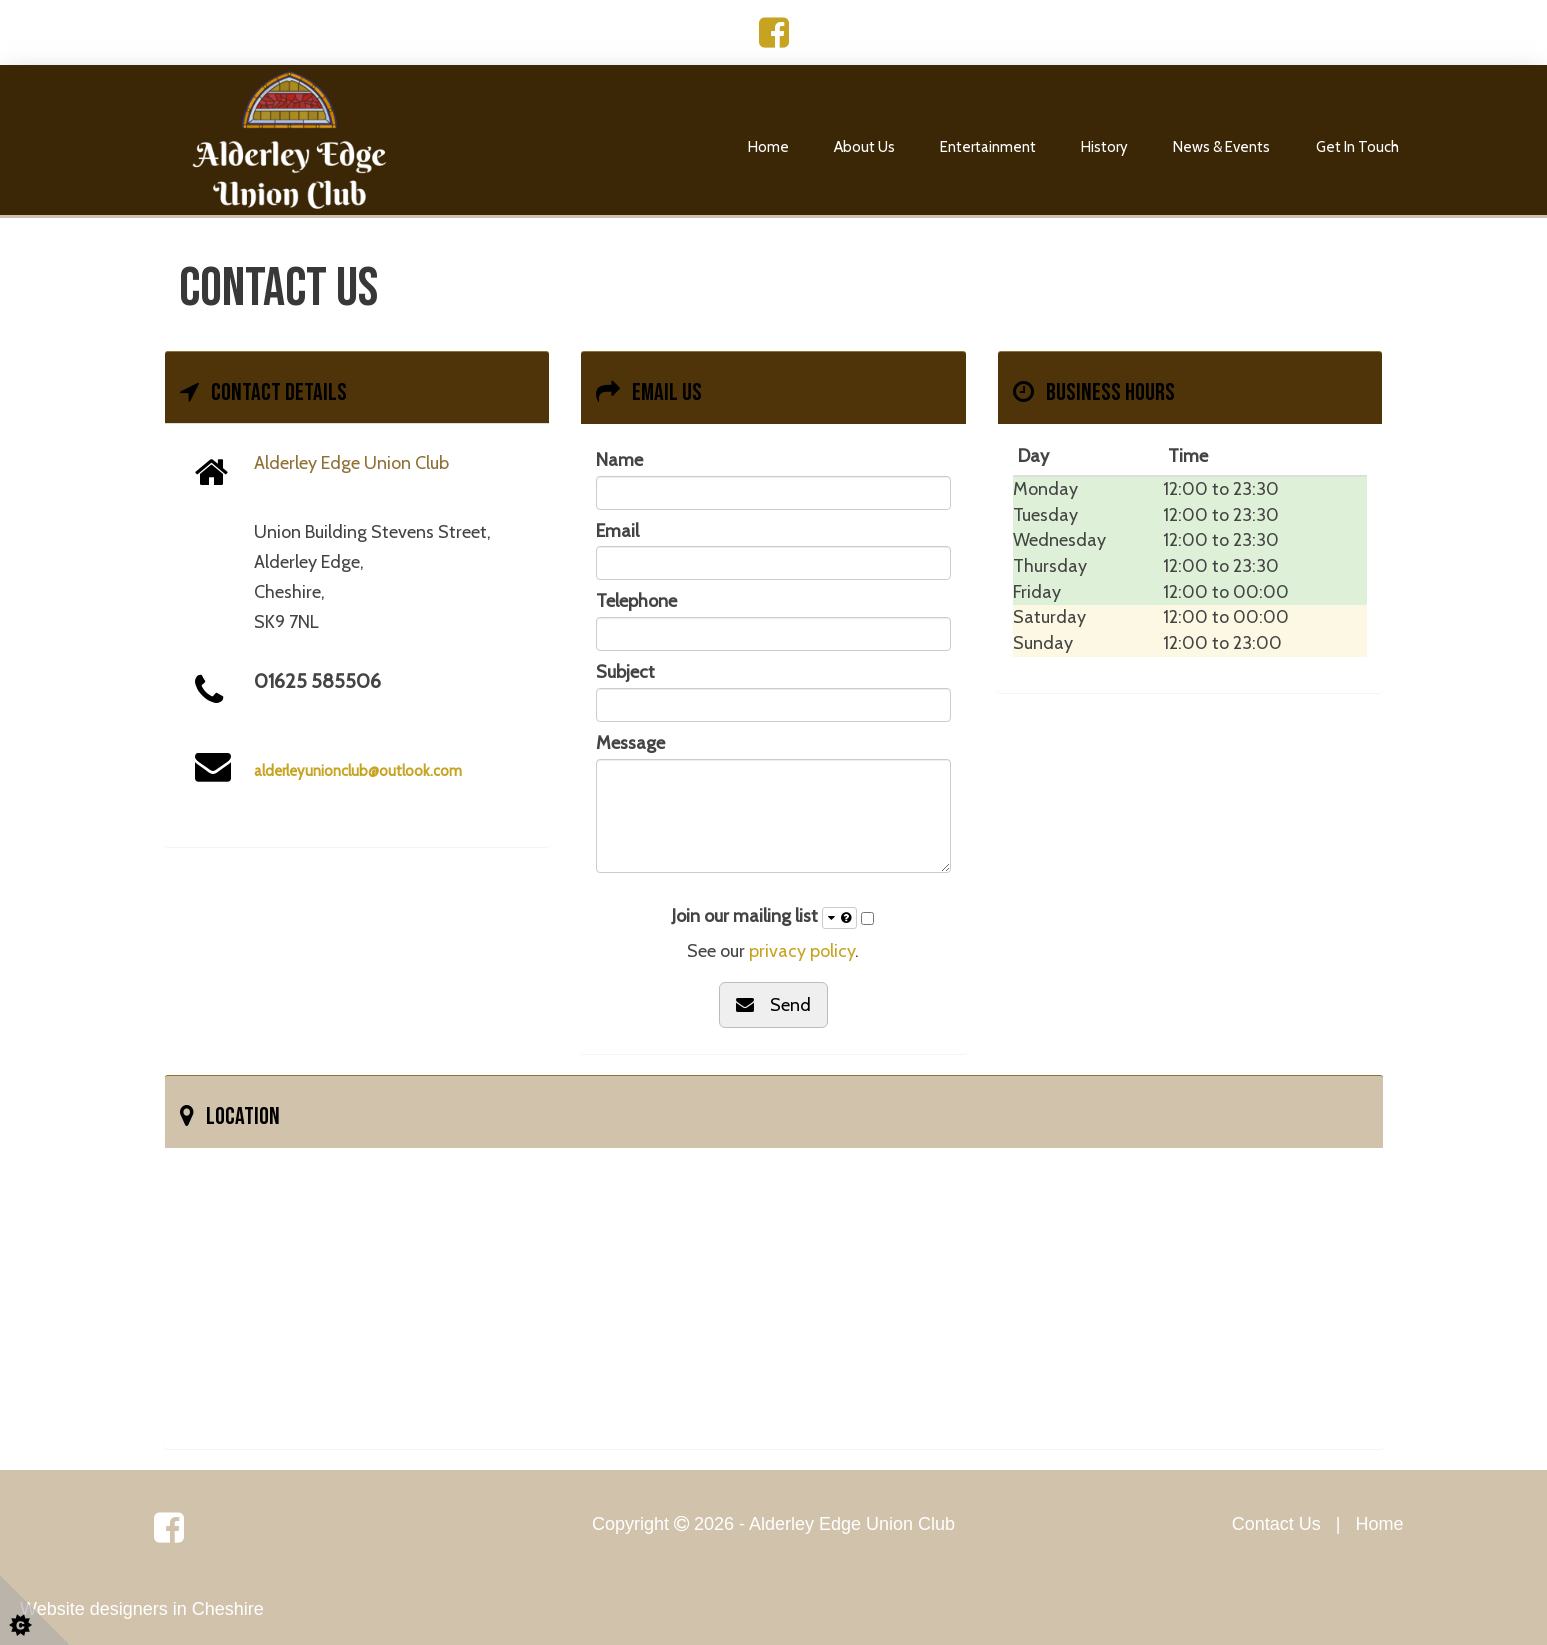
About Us (864, 147)
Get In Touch (1357, 147)
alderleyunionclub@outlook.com (358, 771)
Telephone (636, 601)
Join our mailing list (764, 917)
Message (630, 743)
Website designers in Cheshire (142, 1609)
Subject (625, 672)
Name (619, 460)
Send (773, 1005)
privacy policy (802, 951)
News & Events (1221, 147)
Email (617, 531)
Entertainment (988, 147)
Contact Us (1276, 1524)
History (1104, 147)
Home (768, 147)
